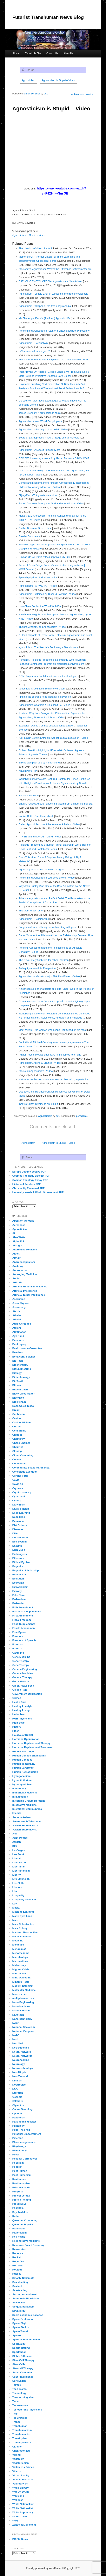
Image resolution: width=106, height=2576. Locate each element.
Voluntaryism (20, 2483)
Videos (16, 2471)
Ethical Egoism (21, 1562)
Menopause (19, 1948)
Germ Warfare (20, 1681)
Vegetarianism (21, 2463)
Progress (17, 2191)
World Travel (20, 2516)
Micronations (20, 1961)
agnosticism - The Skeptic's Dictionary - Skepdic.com (48, 647)
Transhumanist (21, 2434)
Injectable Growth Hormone (28, 1800)
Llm (14, 1891)
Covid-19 (17, 1484)
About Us (68, 53)
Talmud (16, 2384)
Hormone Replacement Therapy (31, 1743)
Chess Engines (21, 1442)
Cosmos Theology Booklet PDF (31, 1175)
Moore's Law (20, 1994)
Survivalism (19, 2380)
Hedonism (18, 1714)
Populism (18, 2162)
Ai (13, 1233)
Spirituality (18, 2343)
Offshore (17, 2101)
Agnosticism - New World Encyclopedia (41, 421)
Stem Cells (18, 2364)
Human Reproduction (25, 1771)
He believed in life (29, 795)
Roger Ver (18, 2261)
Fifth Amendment (22, 1607)
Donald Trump (20, 1537)
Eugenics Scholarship (25, 1570)
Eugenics (18, 1566)
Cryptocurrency (21, 1492)
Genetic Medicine (22, 1673)
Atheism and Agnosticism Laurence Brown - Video (47, 877)
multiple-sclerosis (23, 1998)
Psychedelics (20, 2212)
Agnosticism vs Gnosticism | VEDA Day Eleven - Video (49, 976)
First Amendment (22, 1615)
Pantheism (18, 2117)
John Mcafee (20, 1837)
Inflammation (20, 1796)
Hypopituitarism (22, 1780)
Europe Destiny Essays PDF (29, 1171)
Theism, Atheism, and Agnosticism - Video (42, 626)
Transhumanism (22, 2430)
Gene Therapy (20, 1661)
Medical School (21, 1936)
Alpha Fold (18, 1241)
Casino (16, 1418)
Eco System (19, 1541)
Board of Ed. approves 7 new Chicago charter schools (49, 437)
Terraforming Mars (23, 2397)
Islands (16, 1813)
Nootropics (19, 2084)
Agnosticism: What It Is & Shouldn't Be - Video (44, 704)
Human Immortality (23, 1763)
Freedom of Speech (24, 1640)
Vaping (16, 2454)
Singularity (18, 2310)
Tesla (15, 2401)
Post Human (19, 2170)
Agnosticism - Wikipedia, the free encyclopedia (45, 306)
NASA (16, 2022)
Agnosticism (45, 1116)
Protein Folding (21, 2199)
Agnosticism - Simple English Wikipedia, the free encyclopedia (53, 293)
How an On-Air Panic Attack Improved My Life (44, 557)
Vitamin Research (23, 2479)
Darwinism (18, 1504)
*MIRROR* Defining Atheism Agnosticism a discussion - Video (53, 737)
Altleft (16, 1253)
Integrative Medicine (24, 1804)
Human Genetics (22, 1759)
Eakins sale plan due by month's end (39, 762)
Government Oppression (27, 1693)
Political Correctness (24, 2158)
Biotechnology (21, 1377)
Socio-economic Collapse (27, 2315)
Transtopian (19, 2438)
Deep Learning (21, 1512)
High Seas (18, 1722)
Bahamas (18, 1340)
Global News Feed (23, 1685)
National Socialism (23, 2027)
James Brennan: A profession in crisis (40, 412)
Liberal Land (19, 1862)
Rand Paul (18, 2228)
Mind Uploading (21, 1977)
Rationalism (19, 2232)
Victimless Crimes (23, 2467)
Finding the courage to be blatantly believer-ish (45, 696)
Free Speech (19, 1632)
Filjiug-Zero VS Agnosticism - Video (38, 495)
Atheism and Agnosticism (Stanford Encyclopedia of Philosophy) (54, 330)
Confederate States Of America (31, 1467)
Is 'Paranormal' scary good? (34, 351)
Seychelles (18, 2302)
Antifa (16, 1278)
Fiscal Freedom (21, 1619)
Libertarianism (21, 1870)
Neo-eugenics (20, 2047)
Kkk (14, 1845)
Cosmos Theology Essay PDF (30, 1180)
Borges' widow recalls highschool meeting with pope (48, 927)
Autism (16, 1327)
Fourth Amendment (24, 1628)
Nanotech (18, 2014)
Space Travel (20, 2331)
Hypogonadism (21, 1776)
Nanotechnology (22, 2018)
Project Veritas (21, 2195)
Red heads (18, 2236)
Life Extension (21, 1878)
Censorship (19, 1430)
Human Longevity (23, 1767)
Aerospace (18, 1225)
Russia (16, 2273)
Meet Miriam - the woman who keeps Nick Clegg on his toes (52, 1029)
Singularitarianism (23, 2306)
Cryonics (17, 1488)
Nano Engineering (23, 2002)
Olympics (18, 2105)
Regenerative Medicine (26, 2240)
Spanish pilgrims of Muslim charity (38, 577)
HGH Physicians (22, 1718)
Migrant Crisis (20, 1969)
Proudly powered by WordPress (43, 2568)
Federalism (19, 1599)
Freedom (17, 1636)
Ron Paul (17, 2265)
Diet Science (19, 1525)
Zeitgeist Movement (24, 2524)
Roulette (17, 2269)
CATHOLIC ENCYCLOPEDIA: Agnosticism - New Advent (50, 281)
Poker (15, 2154)
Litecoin (17, 1887)
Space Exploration (23, 2319)
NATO (15, 2035)
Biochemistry (20, 1364)
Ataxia (16, 1311)
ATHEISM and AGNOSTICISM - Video (40, 836)
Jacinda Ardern (21, 1817)
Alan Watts (18, 1237)
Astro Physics (20, 1303)
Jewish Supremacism (25, 1825)
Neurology (18, 2064)
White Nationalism (23, 2504)
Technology (19, 2393)
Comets (17, 1459)
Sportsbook (19, 2352)
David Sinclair (20, 1508)
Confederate (19, 1463)
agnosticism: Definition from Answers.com (42, 688)
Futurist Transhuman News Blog (48, 17)
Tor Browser (19, 2417)
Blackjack (18, 1397)
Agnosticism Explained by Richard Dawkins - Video (47, 593)
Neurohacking (20, 2059)
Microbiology (20, 1957)
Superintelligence (22, 2376)
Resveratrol (19, 2249)
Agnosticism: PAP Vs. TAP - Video (38, 585)
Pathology (18, 2125)
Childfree (17, 1447)
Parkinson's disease (24, 2121)
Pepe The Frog (21, 2129)
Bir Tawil (17, 1381)
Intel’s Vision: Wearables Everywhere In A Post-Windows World (54, 359)
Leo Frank (18, 1854)
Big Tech (17, 1360)
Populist (17, 2166)
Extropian (18, 1582)
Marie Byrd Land (22, 1916)
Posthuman (19, 2179)
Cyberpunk (19, 1496)
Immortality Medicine (24, 1792)
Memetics (18, 1944)
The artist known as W (31, 910)
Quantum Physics (23, 2224)
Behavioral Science (24, 1356)
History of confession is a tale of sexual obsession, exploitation (54, 1079)
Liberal (16, 1858)
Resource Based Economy (28, 2245)
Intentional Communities (27, 1808)
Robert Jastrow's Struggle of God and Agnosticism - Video (51, 503)
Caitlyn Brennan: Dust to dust (35, 528)
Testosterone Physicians (27, 2409)
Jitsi (14, 1833)
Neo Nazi (17, 2043)
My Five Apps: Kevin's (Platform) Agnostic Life (44, 318)
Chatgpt (17, 1434)
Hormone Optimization (25, 1739)
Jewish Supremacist (24, 1829)
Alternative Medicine (24, 1249)
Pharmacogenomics (24, 2142)
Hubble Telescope (23, 1751)
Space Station (20, 2327)
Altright (16, 1257)
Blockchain (19, 1401)
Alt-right (17, 1245)
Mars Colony (20, 1928)
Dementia (18, 1521)
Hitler (15, 1730)
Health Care (19, 1702)
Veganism (18, 2458)
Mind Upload (20, 1973)
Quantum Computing (24, 2220)
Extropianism (20, 1587)
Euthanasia (19, 1574)
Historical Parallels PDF (26, 1184)
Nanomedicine (21, 2010)
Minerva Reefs (21, 1981)
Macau (16, 1907)
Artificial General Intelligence (29, 1286)
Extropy (17, 1591)
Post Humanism (21, 2175)
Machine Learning (23, 1911)
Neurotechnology (22, 2068)
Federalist (18, 1603)
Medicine (17, 1940)
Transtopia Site (33, 53)
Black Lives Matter (23, 1393)
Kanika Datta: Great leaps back (36, 816)
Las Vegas (18, 1850)
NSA (15, 2088)
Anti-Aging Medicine (24, 1274)
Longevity (18, 1895)
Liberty (16, 1874)
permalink (81, 1116)
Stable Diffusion (22, 2356)
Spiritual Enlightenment (26, 2339)
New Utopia (19, 2072)
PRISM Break (20, 2539)
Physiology (19, 2146)
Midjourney (19, 1965)
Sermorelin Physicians (25, 2298)
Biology (17, 1373)
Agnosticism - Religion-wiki (34, 918)
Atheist (16, 1319)
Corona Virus (20, 1475)
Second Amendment (24, 2294)
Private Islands (21, 2187)
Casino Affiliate (21, 1422)
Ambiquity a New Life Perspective (37, 968)
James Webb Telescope (26, 1821)
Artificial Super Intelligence (28, 1294)
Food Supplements (23, 1624)
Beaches (17, 1352)
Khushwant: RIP (28, 770)
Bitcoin (16, 1385)
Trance (16, 2421)
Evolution (18, 1578)
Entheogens (19, 1554)
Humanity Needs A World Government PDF (38, 1192)
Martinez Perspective (24, 1932)
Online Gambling (22, 2109)
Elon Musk (18, 1549)
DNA (15, 1533)
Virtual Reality (20, 2475)
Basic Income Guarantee (27, 1348)
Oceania (17, 2096)
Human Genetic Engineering (29, 1755)
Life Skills (18, 1883)
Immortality (19, 1788)
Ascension (18, 1299)
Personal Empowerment (26, 2133)
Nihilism (17, 2080)
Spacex (16, 2335)
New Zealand (20, 2076)
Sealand (17, 2286)
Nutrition (17, 2092)
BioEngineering (21, 1368)
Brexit (16, 1410)
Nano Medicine (21, 2006)
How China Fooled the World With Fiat (40, 606)
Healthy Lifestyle (22, 1706)
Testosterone (20, 2405)
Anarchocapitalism (23, 1262)
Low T (16, 1903)
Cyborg (16, 1500)
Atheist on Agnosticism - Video (36, 1071)
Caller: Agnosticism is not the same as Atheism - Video (49, 824)
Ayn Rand (18, 1336)
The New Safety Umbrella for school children (44, 960)
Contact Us (52, 53)
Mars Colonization (23, 1924)
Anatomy (17, 1266)
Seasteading (19, 2290)
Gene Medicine (21, 1656)
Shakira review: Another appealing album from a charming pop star (56, 803)
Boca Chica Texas (23, 1405)
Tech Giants (19, 2389)
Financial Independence (26, 1611)
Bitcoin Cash (20, 1389)
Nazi (15, 2039)
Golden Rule (19, 1689)
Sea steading (20, 2282)
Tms (15, 2413)
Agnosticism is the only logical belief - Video (43, 429)
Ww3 (15, 2520)
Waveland (18, 2495)
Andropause (19, 1270)
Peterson (17, 2138)
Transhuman (19, 2426)
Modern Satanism (22, 1985)
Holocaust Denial (22, 1734)
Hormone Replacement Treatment (32, 1747)
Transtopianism (21, 2442)
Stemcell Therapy (22, 2368)
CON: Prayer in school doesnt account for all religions (49, 676)
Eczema (17, 1545)
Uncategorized (21, 2450)
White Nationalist (22, 2508)
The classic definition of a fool (35, 248)
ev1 (46, 93)
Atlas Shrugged (21, 1323)
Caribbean (18, 1414)
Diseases (17, 1529)
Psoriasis (18, 2207)
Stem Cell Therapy (23, 2360)
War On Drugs (20, 2491)
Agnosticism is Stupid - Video (28, 235)
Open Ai (17, 2113)
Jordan (16, 1841)
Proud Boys (19, 2203)
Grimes (16, 1697)
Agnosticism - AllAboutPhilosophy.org (39, 449)
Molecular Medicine (24, 1990)
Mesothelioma (20, 1953)
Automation (19, 1331)
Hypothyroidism (22, 1784)
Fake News (18, 1595)
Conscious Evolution (24, 1471)
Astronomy (19, 1307)
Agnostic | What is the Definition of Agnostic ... (44, 869)
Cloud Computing (23, 1455)
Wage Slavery (20, 2487)
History (16, 1726)
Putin (15, 2216)
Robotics (17, 2253)
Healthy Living (21, 1710)
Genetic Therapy (22, 1677)
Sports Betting (21, 2347)
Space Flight (19, 2323)
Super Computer (22, 2372)
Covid (15, 1479)
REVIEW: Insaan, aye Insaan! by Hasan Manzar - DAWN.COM (54, 458)
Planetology (19, 2150)
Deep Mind (18, 1516)
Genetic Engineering (24, 1669)
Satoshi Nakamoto (23, 2278)
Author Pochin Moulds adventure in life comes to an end (50, 1054)
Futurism (17, 1644)
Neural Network (21, 2051)
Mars (15, 1920)
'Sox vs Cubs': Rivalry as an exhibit (38, 1103)
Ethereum (18, 1558)
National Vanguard (23, 2031)
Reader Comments (29, 536)
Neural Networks (22, 2055)
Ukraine (17, 2446)
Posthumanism (21, 2183)
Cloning (17, 1451)
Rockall (16, 2257)
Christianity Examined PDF (28, 1188)
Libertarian (18, 1866)
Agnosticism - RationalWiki (34, 343)
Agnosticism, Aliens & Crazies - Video (40, 1062)
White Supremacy (23, 2512)
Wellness (17, 2500)
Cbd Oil (16, 1426)
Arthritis (17, 1282)
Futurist (17, 1648)
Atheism (17, 1315)
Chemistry (18, 1438)
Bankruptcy (19, 1344)
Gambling (18, 1652)
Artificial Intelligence (24, 1290)
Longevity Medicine (24, 1899)
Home (16, 53)
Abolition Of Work (23, 1220)
